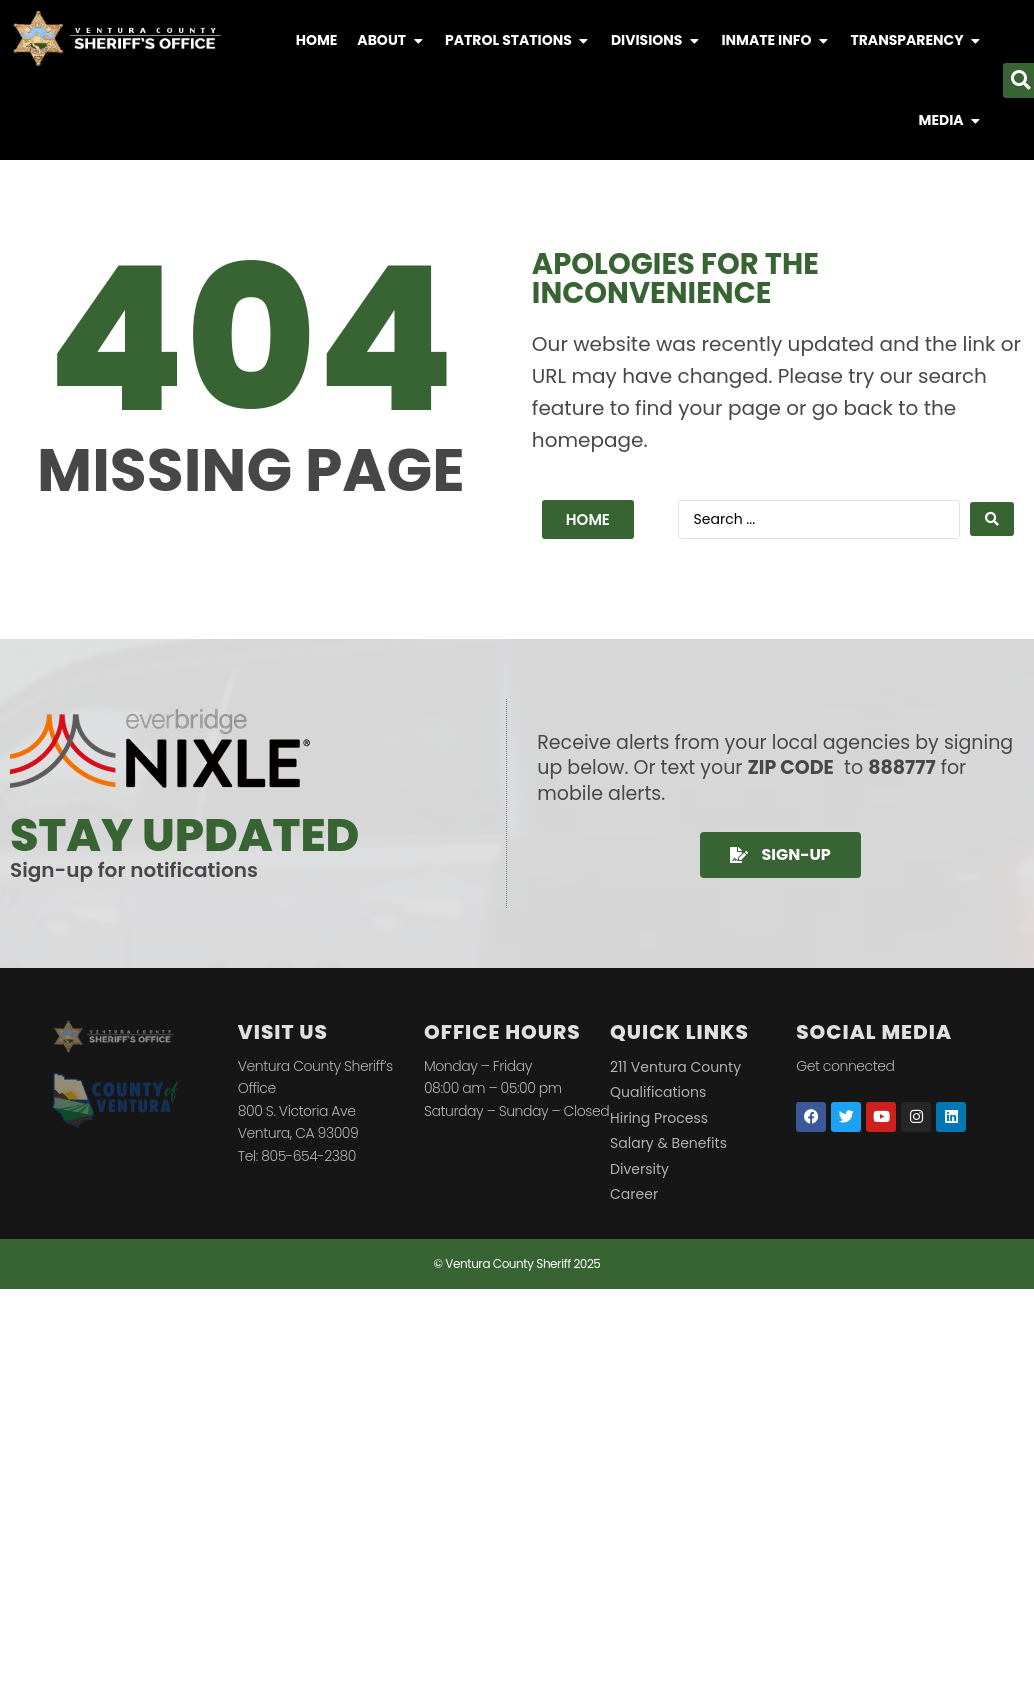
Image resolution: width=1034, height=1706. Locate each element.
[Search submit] (992, 519)
